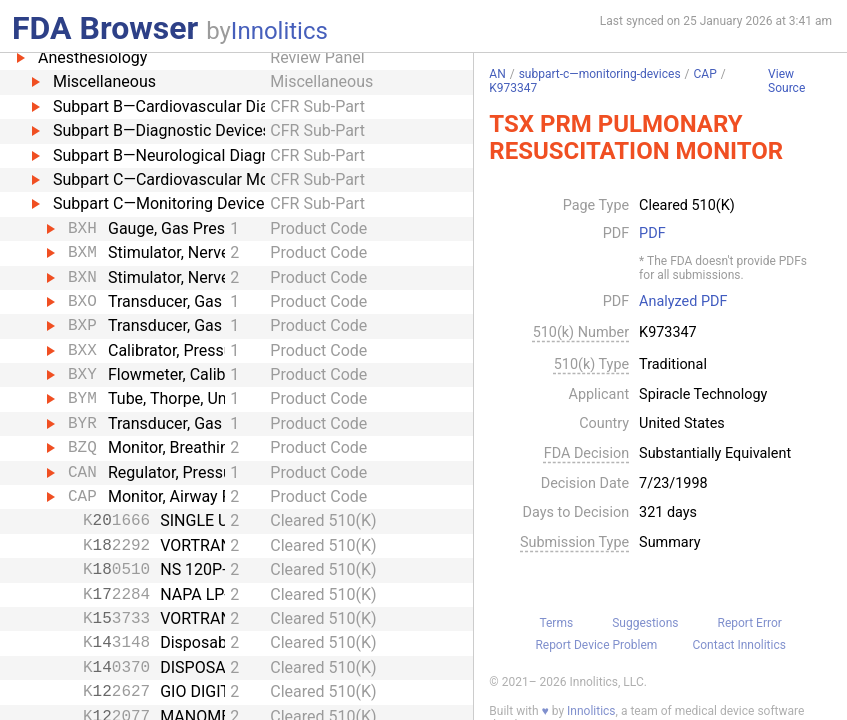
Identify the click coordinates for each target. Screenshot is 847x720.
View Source (786, 81)
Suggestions (645, 623)
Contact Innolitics (738, 645)
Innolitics (279, 31)
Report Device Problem (596, 645)
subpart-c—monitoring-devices (600, 74)
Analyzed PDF (683, 302)
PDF (652, 234)
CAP (705, 74)
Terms (556, 623)
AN (497, 74)
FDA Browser (105, 28)
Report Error (750, 623)
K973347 (513, 88)
